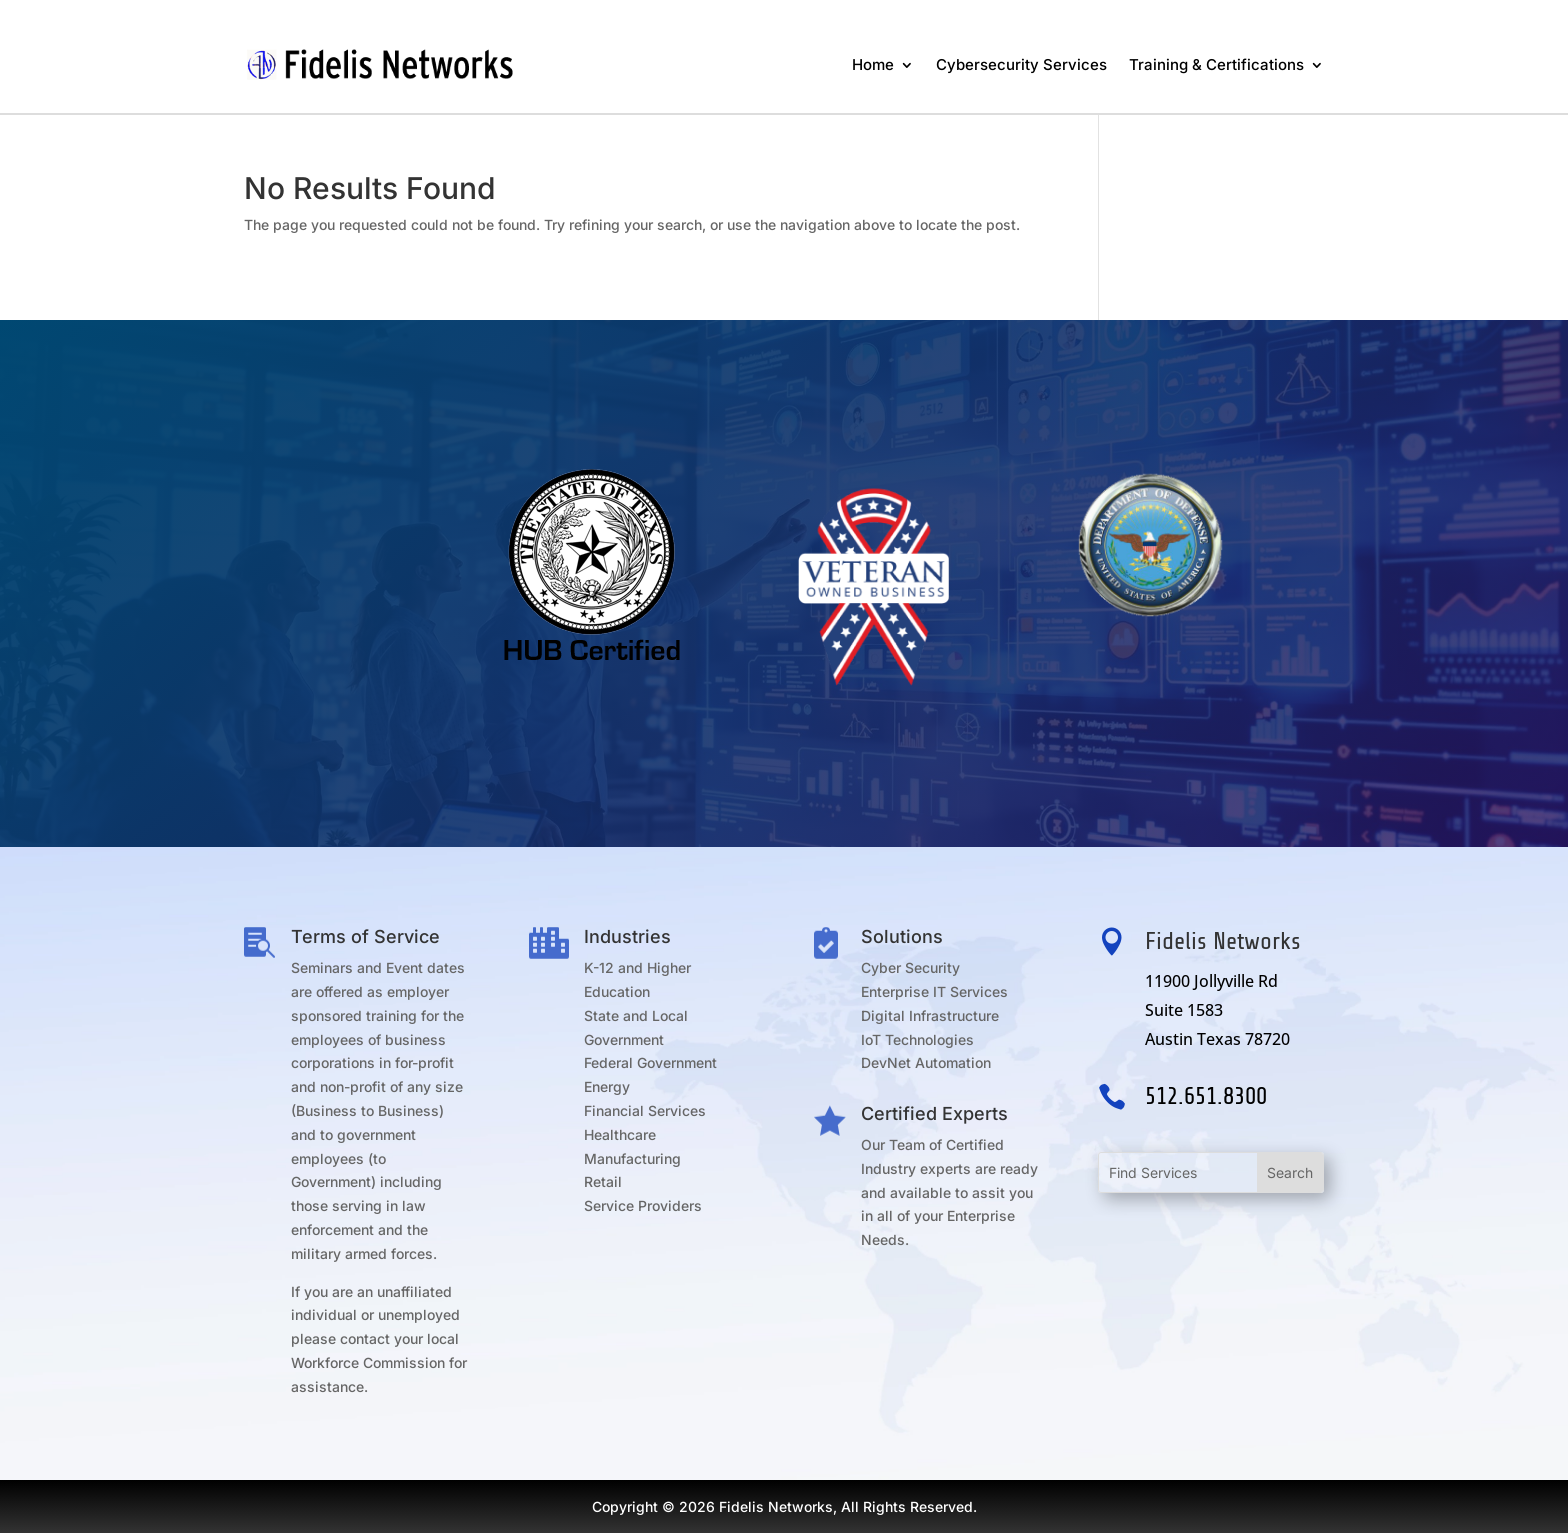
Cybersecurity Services (1021, 64)
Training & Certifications (1216, 64)
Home (873, 64)
